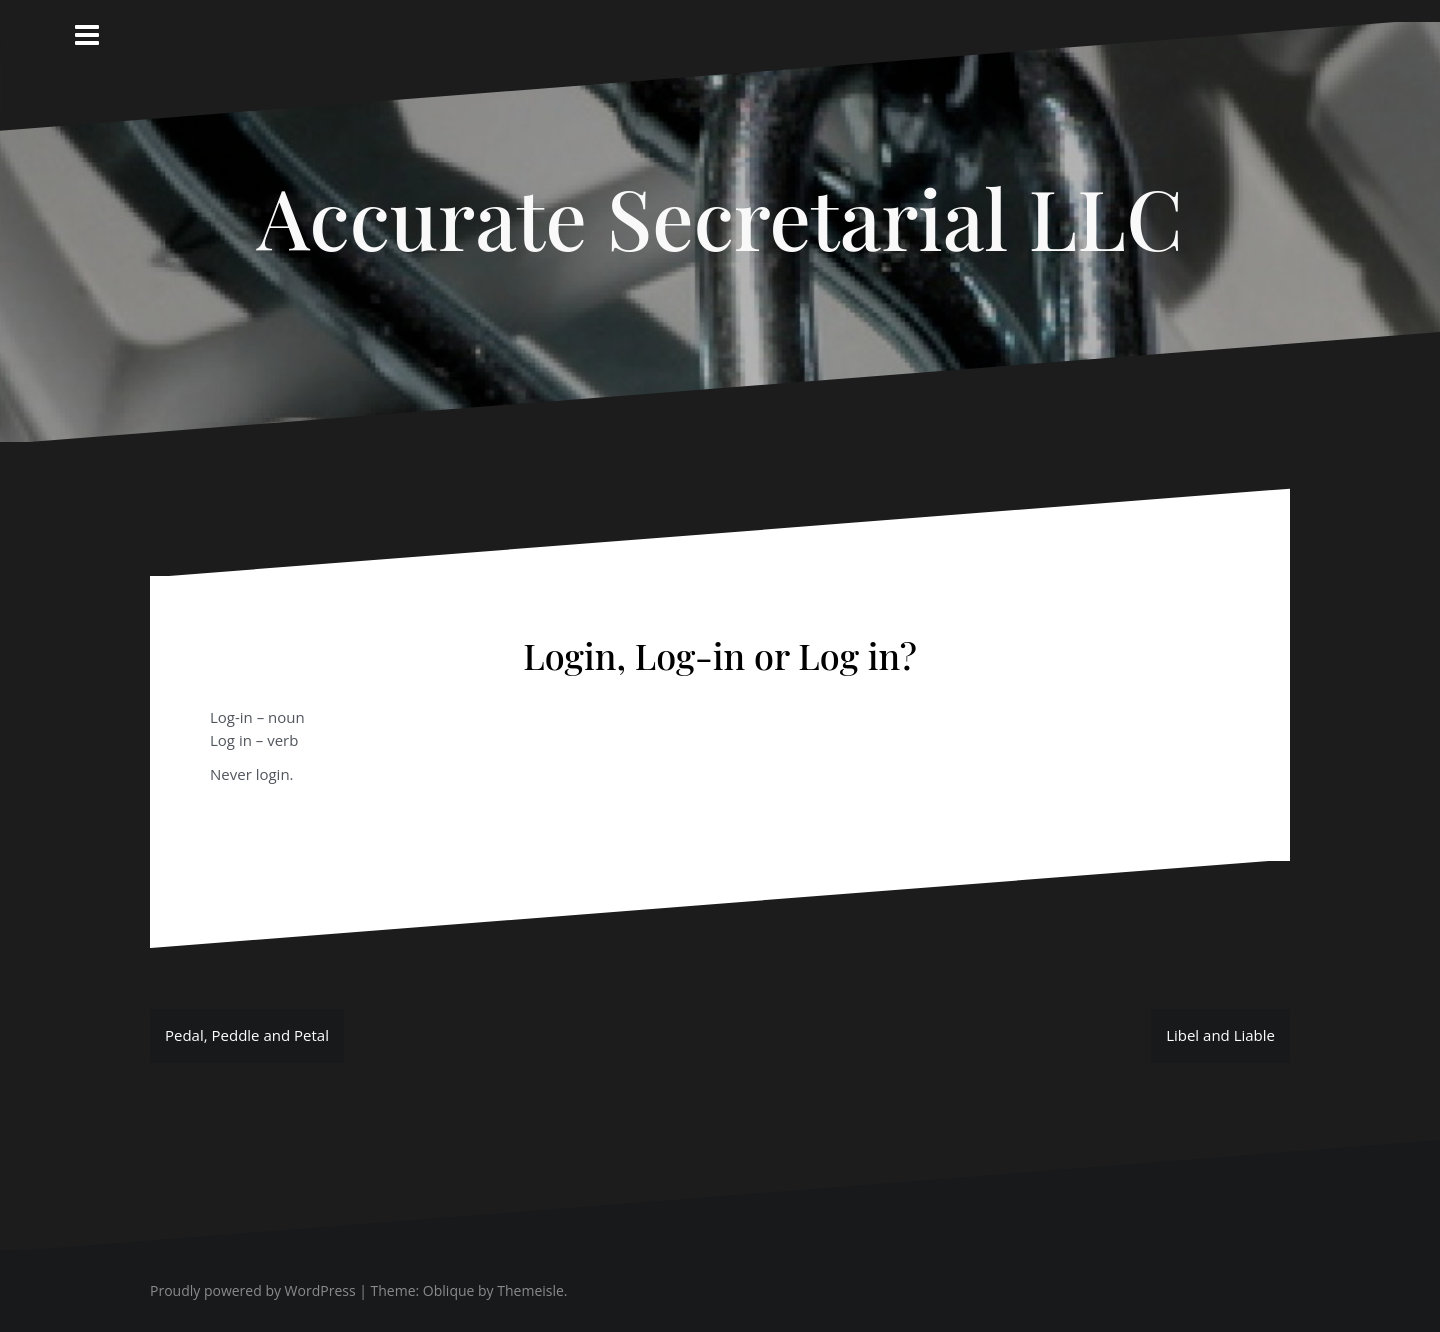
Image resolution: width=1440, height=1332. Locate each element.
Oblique (449, 1290)
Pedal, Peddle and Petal (247, 1035)
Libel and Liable (1220, 1035)
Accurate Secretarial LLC (720, 217)
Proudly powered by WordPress (253, 1290)
